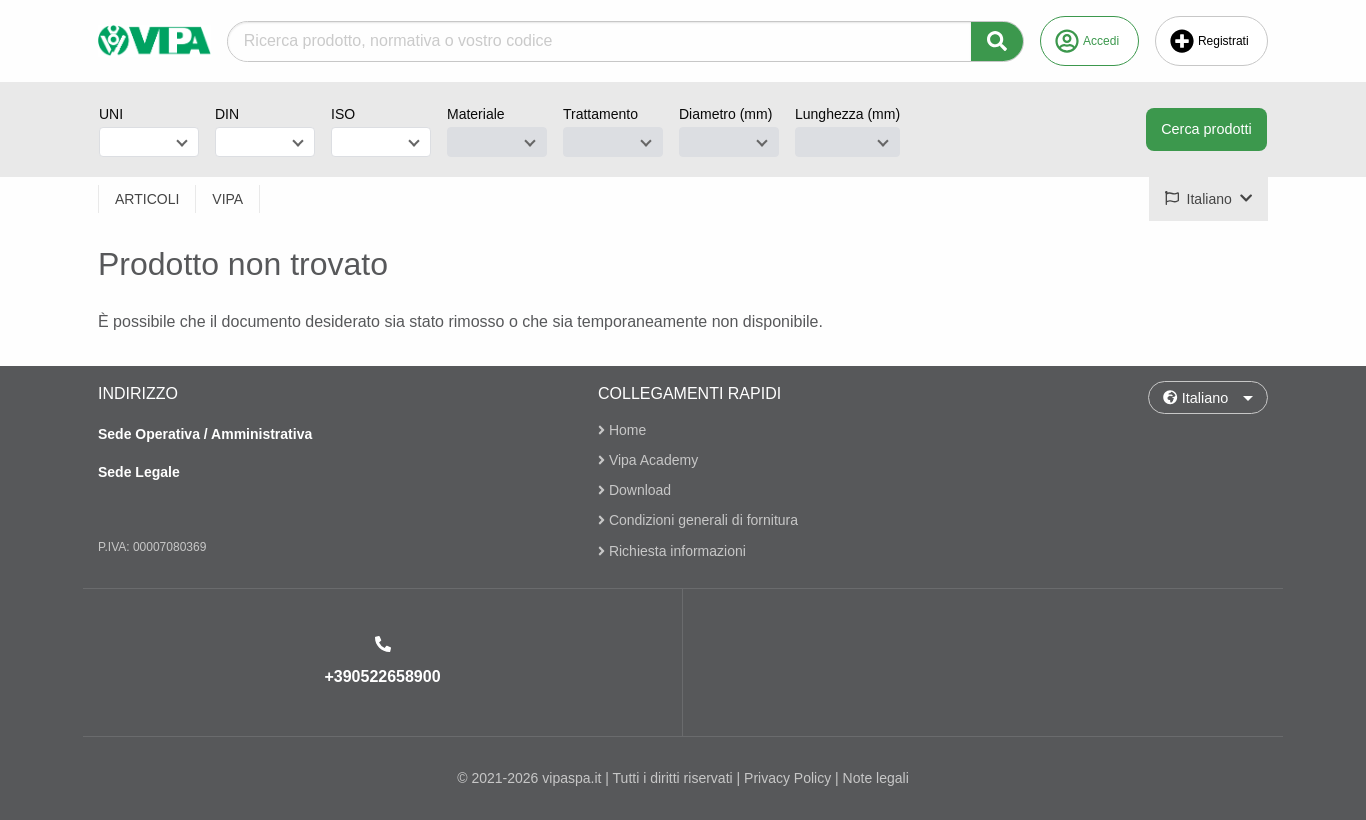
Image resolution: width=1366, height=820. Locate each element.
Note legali (876, 778)
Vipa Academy (648, 460)
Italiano (1195, 398)
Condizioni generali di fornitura (698, 521)
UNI (111, 114)
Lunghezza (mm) (847, 114)
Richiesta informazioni (672, 551)
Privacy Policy (787, 778)
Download (634, 490)
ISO (343, 114)
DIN (227, 114)
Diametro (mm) (725, 114)
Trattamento (600, 114)
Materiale (476, 114)
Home (622, 430)
